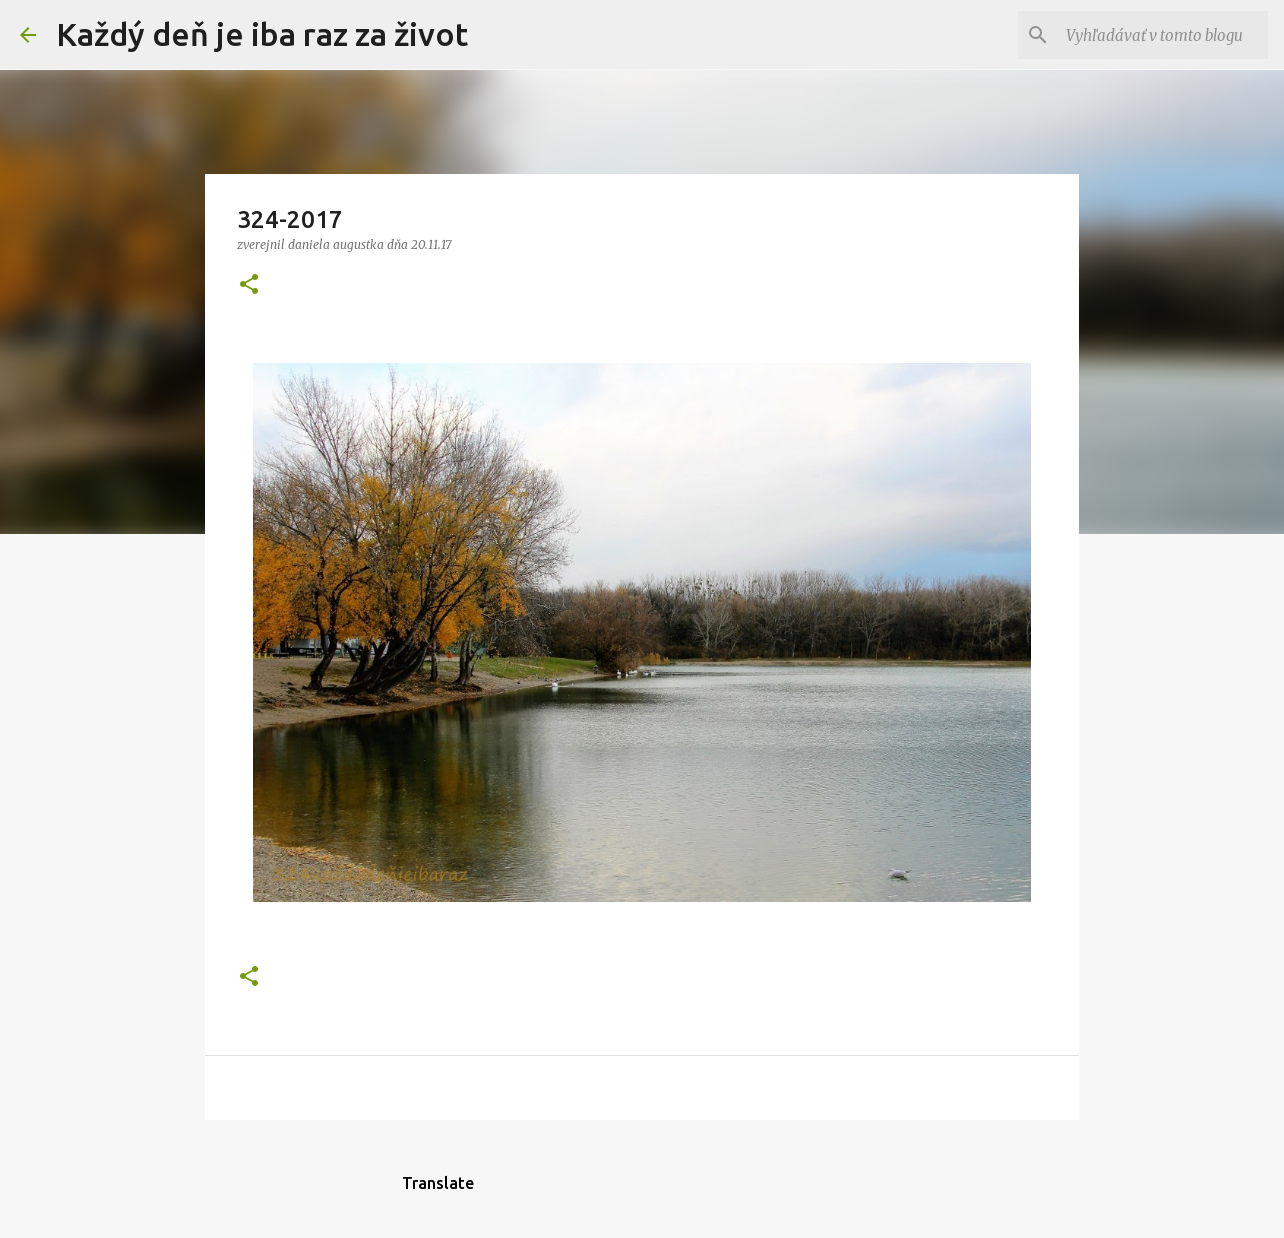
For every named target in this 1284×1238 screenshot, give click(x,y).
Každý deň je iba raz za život (262, 34)
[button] (249, 285)
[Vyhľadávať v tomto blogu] (1163, 35)
